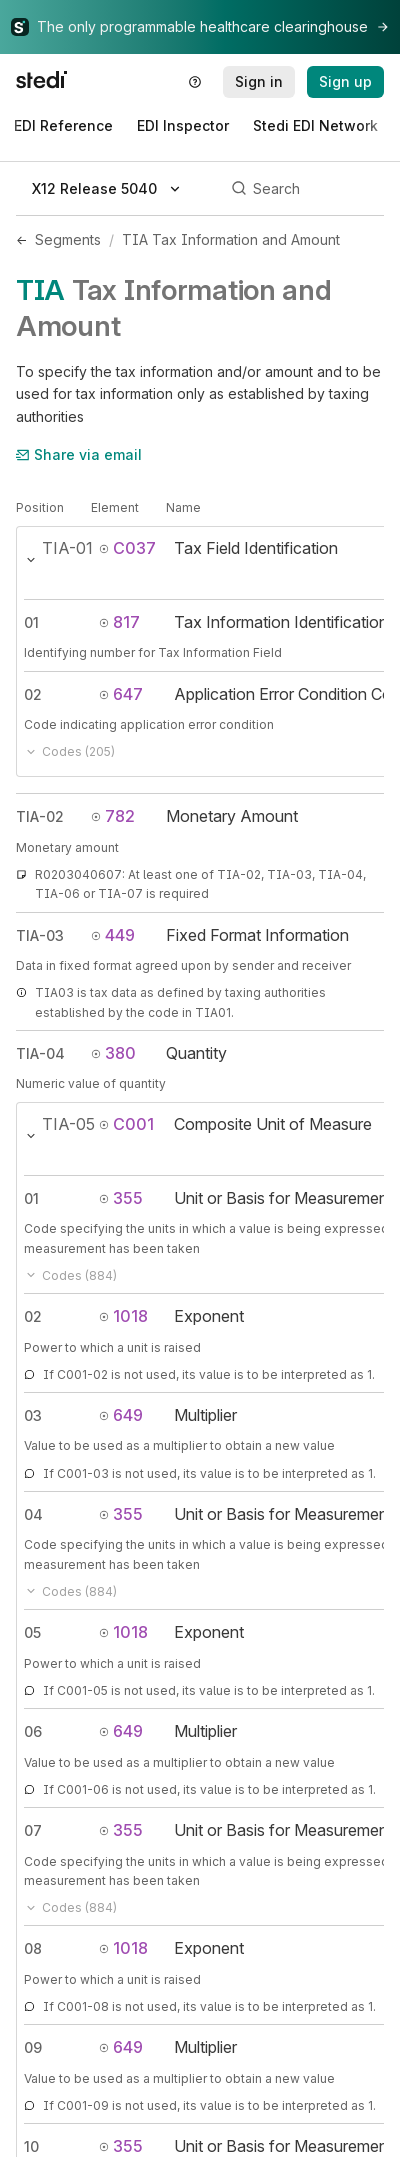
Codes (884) (70, 1275)
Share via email (79, 454)
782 (113, 816)
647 (121, 694)
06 (33, 1731)
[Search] (304, 189)
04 (33, 1514)
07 (33, 1830)
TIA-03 (40, 935)
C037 (127, 548)
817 (119, 622)
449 (113, 935)
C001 (126, 1124)
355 (121, 1198)
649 (121, 1415)
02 (33, 694)
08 (33, 1948)
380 (113, 1053)
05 (32, 1632)
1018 (123, 1316)
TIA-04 (40, 1053)
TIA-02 (40, 816)
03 (33, 1415)
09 (33, 2047)
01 (31, 622)
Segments (68, 239)
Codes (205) (69, 751)
